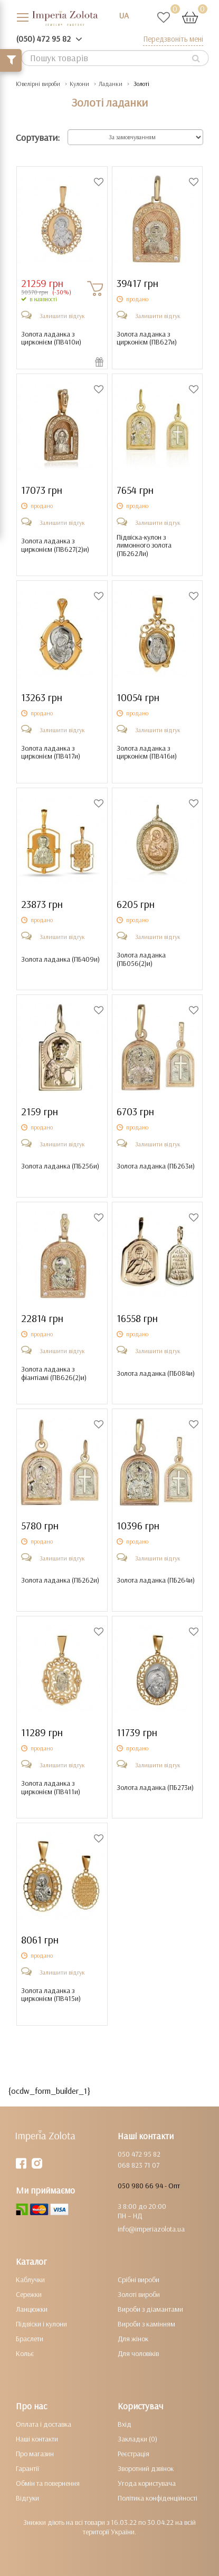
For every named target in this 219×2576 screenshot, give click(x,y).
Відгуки (27, 2498)
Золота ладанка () (60, 959)
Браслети (29, 2338)
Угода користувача (147, 2483)
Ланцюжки (31, 2309)
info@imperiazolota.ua (151, 2229)
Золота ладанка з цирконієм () (51, 338)
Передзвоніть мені (173, 39)
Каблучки (30, 2279)
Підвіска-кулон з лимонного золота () (144, 545)
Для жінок (133, 2338)
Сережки (29, 2294)
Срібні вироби (138, 2279)
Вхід (124, 2424)
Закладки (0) (137, 2439)
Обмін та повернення (48, 2483)
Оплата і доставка (43, 2424)
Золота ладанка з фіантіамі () (54, 1373)
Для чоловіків (138, 2353)
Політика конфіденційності (157, 2498)
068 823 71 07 (138, 2165)
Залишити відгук (62, 316)
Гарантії (27, 2468)
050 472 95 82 (139, 2154)
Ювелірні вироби (38, 84)
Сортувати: (38, 137)
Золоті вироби (139, 2294)
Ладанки (110, 84)
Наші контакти (37, 2439)
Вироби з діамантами (150, 2309)
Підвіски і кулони (41, 2324)
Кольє (25, 2353)
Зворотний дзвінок (146, 2468)
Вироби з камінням (146, 2324)
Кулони (79, 84)
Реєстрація (133, 2453)
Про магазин (35, 2453)
